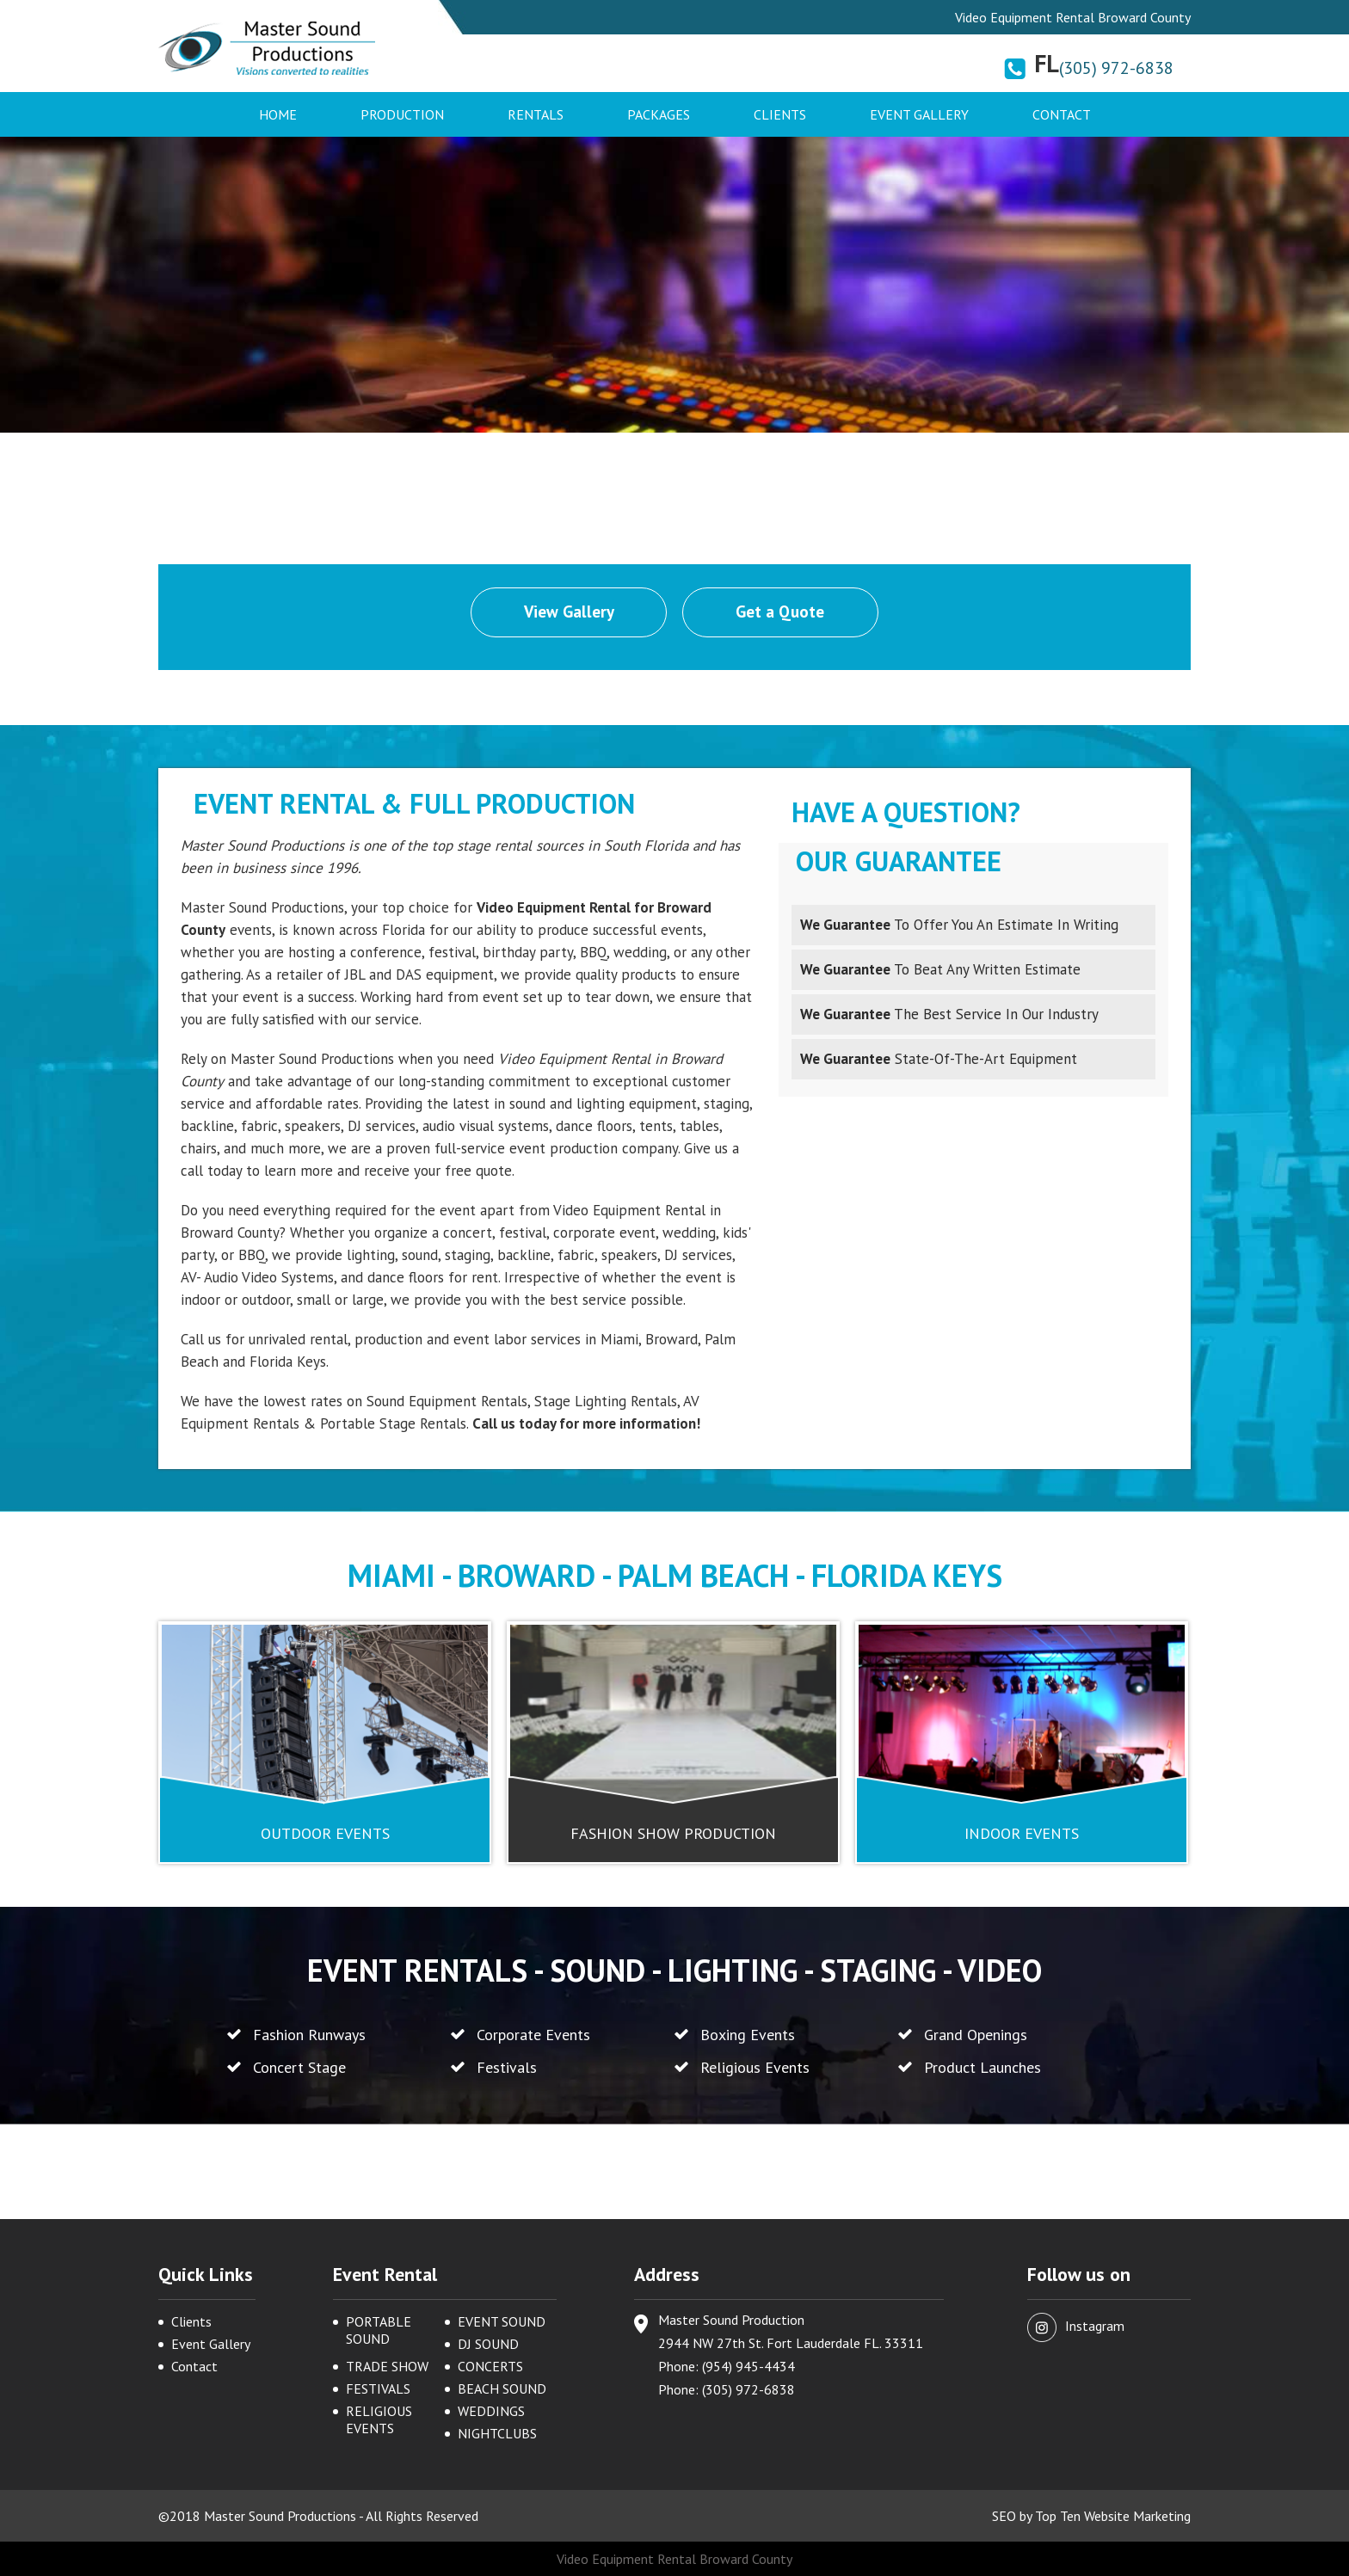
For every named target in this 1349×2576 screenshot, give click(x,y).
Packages (658, 114)
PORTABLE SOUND (378, 2330)
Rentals (536, 114)
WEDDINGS (491, 2410)
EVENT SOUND (501, 2321)
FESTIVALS (378, 2388)
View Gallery (569, 612)
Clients (780, 114)
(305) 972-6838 (1116, 68)
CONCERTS (490, 2366)
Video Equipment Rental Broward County (674, 2558)
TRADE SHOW (387, 2366)
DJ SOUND (488, 2343)
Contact (1061, 114)
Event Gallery (919, 114)
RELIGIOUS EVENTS (379, 2419)
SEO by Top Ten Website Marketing (1091, 2515)
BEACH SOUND (502, 2388)
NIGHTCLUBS (497, 2433)
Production (402, 114)
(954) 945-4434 (748, 2366)
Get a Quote (780, 612)
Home (278, 114)
